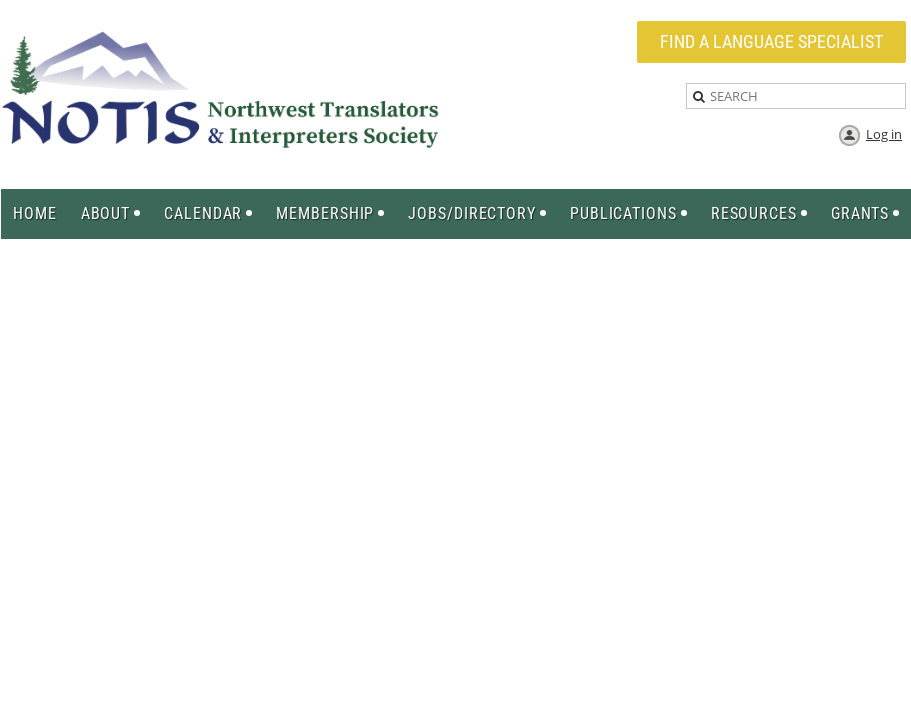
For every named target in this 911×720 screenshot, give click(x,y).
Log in (884, 134)
